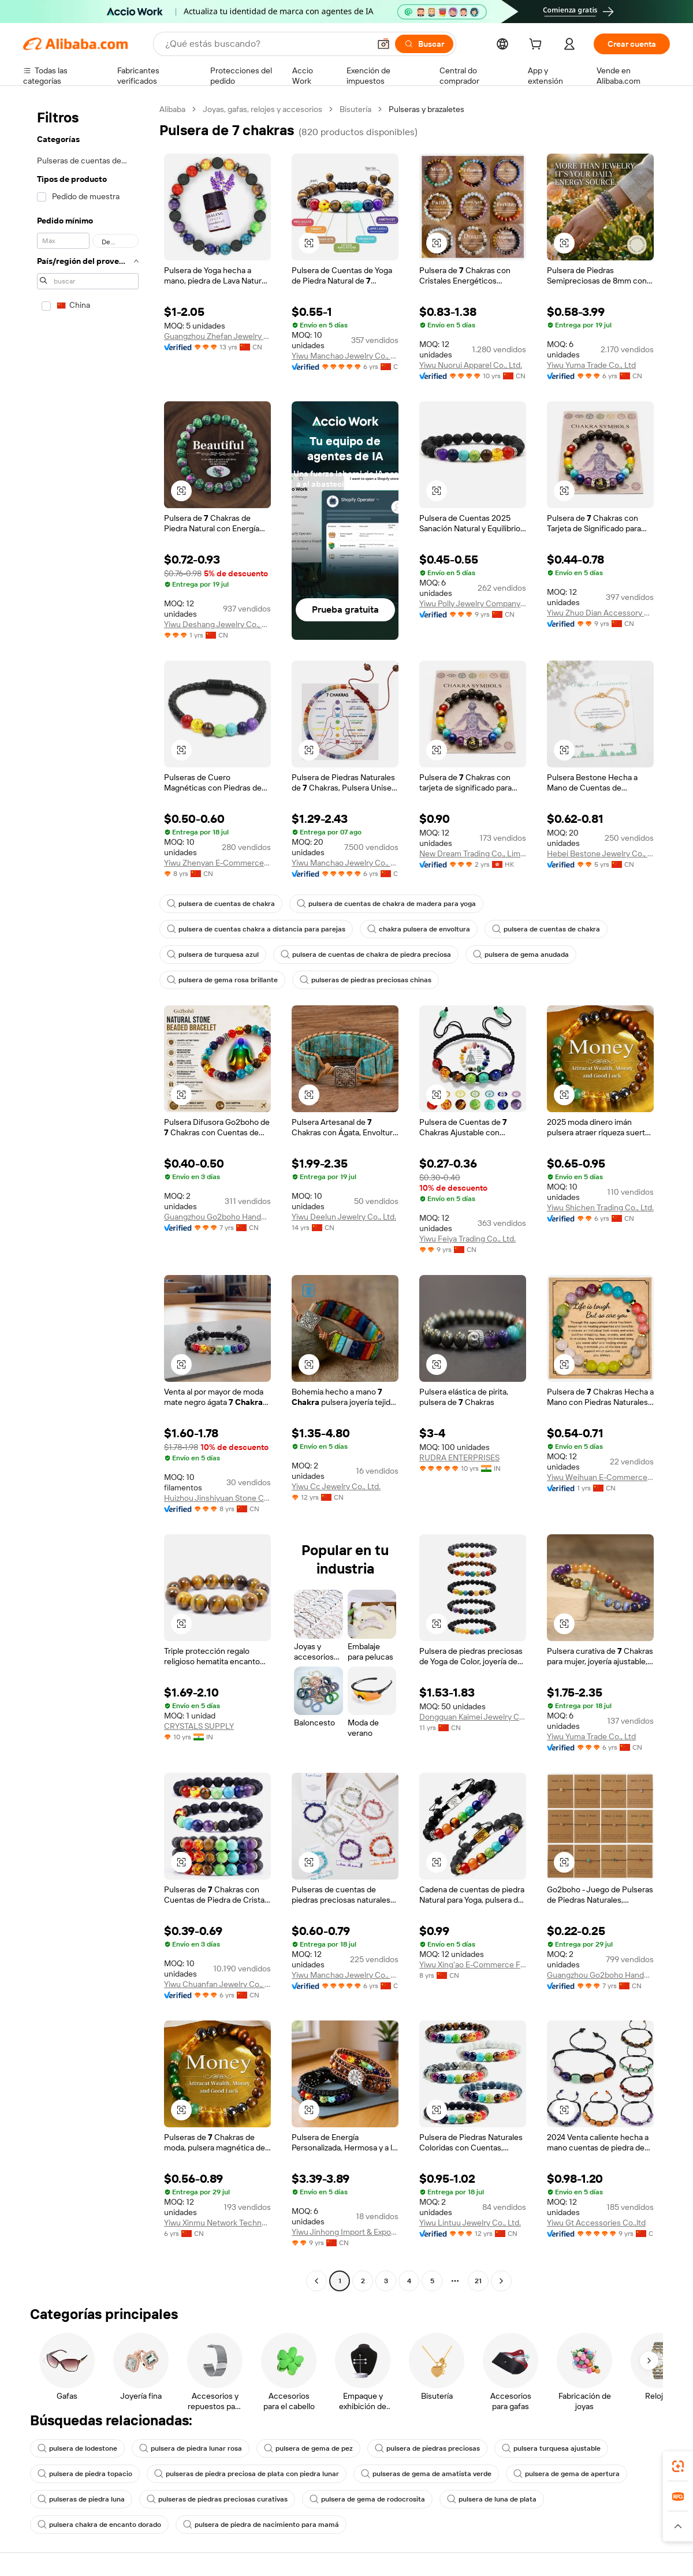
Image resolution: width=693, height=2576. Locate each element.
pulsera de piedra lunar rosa (190, 2448)
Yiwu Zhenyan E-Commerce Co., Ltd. (217, 862)
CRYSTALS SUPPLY (199, 1726)
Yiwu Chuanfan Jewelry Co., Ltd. (217, 1984)
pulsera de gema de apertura (566, 2473)
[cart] (537, 45)
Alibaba (172, 109)
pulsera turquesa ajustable (551, 2448)
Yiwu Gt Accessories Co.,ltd (596, 2222)
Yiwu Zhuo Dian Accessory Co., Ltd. (600, 612)
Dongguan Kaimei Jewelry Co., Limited (472, 1716)
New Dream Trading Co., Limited (472, 853)
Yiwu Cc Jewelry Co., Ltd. (336, 1486)
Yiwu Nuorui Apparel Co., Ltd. (470, 365)
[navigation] (88, 1196)
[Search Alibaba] (266, 44)
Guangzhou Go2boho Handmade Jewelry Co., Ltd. (217, 1216)
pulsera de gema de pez (308, 2448)
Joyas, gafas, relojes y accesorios (262, 109)
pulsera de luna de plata (491, 2499)
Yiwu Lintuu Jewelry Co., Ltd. (470, 2222)
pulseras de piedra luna (81, 2499)
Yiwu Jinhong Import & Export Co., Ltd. (345, 2231)
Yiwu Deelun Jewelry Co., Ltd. (344, 1216)
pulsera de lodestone (77, 2448)
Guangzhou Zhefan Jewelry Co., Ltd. (217, 336)
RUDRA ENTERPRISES (459, 1457)
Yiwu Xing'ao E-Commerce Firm (472, 1964)
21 (478, 2281)
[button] (383, 44)
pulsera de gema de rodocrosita (367, 2499)
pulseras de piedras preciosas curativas (217, 2499)
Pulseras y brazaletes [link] (426, 109)
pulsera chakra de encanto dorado (99, 2524)
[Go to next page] (501, 2281)
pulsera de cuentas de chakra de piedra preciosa (366, 954)
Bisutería (355, 109)
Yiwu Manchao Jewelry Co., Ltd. (345, 355)
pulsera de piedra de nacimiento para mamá (261, 2524)
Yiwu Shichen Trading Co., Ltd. (600, 1207)
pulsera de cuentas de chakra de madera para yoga (386, 903)
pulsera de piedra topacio (85, 2473)
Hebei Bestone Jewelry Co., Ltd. (600, 853)
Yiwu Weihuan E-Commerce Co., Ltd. (600, 1477)
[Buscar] (424, 44)
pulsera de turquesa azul (213, 954)
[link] (678, 2466)
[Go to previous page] (316, 2281)
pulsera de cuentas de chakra (221, 903)
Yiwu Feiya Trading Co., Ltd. (467, 1238)
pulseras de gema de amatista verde (426, 2473)
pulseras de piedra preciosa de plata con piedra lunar (246, 2473)
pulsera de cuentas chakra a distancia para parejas (256, 929)
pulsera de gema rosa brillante (222, 980)
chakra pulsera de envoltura (418, 929)
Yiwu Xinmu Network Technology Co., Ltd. (217, 2222)
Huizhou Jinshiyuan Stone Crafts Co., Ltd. (217, 1498)
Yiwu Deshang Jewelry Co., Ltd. (217, 624)
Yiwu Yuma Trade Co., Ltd (591, 365)
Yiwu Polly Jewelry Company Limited (472, 603)
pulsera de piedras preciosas (427, 2448)
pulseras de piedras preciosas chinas (365, 980)
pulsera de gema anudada (521, 954)
